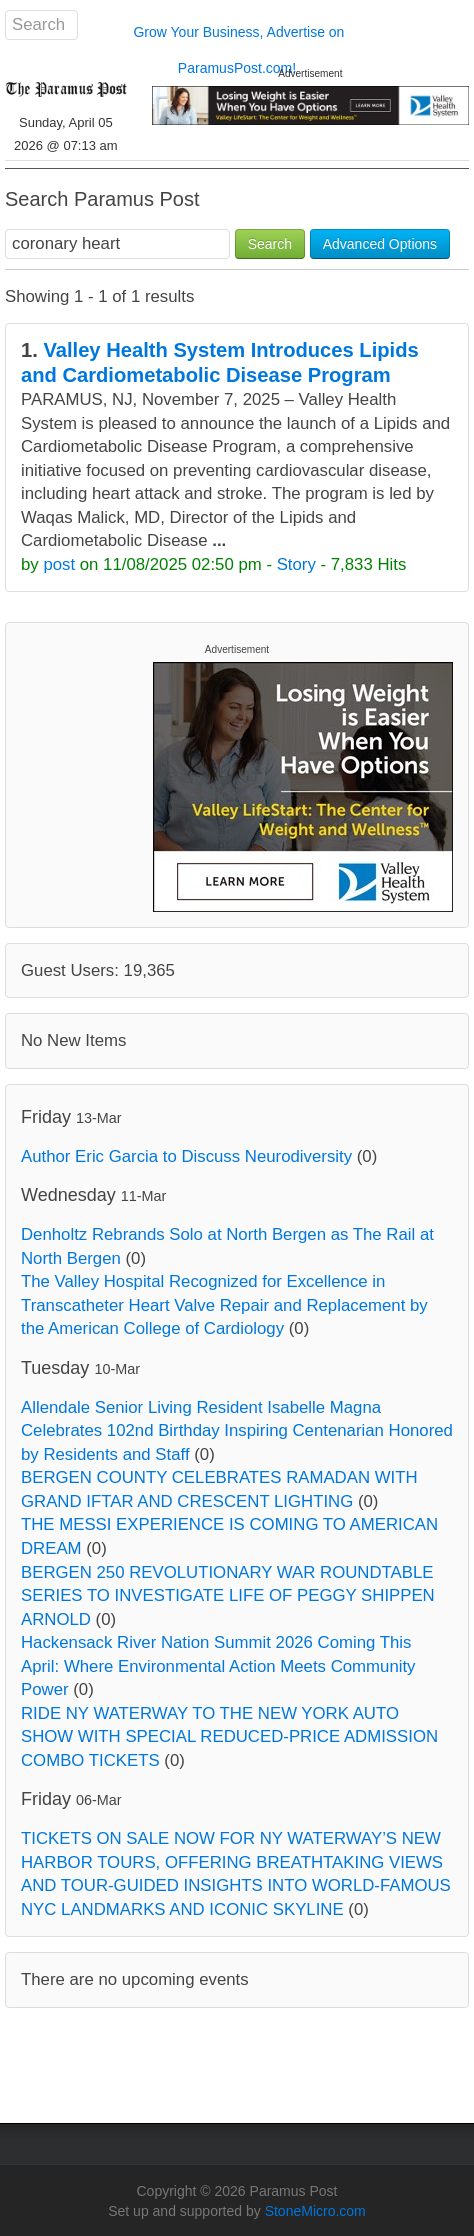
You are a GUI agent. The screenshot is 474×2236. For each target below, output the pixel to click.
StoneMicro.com (315, 2211)
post (59, 564)
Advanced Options (380, 244)
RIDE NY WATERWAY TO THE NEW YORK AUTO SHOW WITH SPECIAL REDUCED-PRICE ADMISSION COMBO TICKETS (229, 1737)
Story (296, 564)
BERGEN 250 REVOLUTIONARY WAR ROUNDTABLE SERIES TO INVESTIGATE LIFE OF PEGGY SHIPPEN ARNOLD (228, 1596)
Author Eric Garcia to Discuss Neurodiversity (186, 1156)
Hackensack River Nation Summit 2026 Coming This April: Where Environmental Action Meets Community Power (218, 1666)
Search (270, 244)
